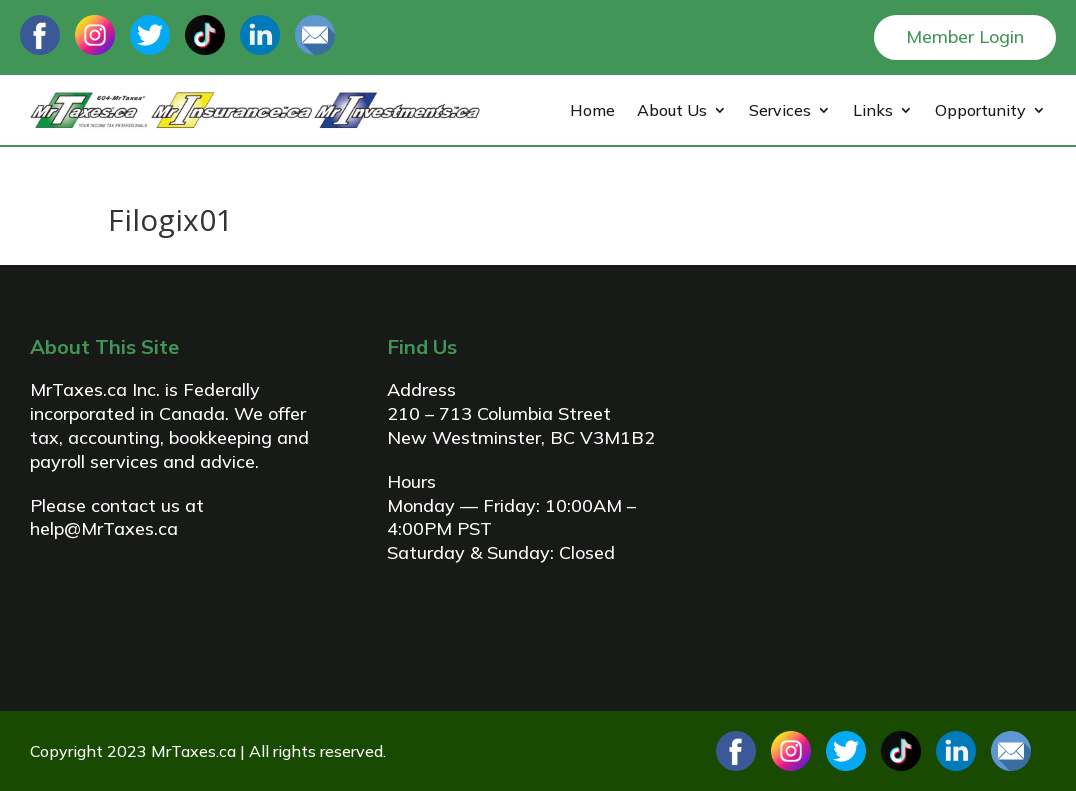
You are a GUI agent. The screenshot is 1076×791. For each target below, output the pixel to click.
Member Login (965, 36)
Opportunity (980, 111)
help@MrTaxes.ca (104, 528)
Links (873, 111)
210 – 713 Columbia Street (499, 413)
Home (592, 111)
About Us (672, 111)
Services (780, 111)
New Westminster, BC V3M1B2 (521, 437)
